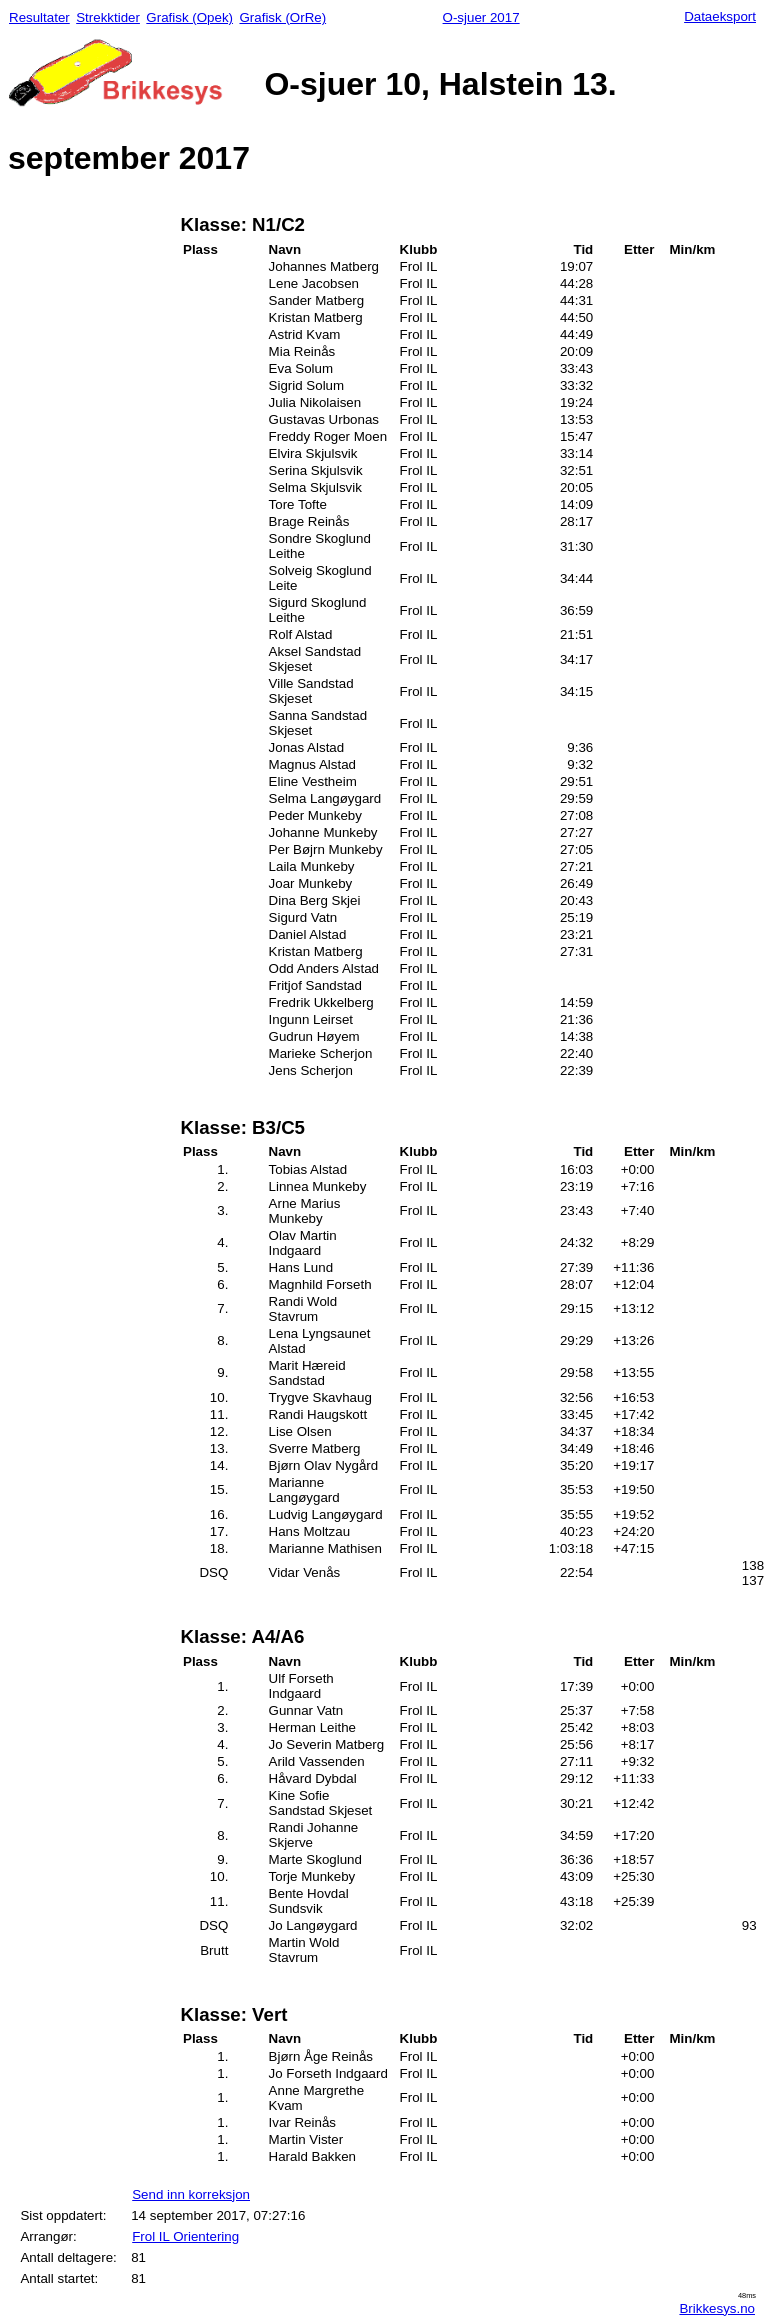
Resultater (39, 17)
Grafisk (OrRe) (282, 17)
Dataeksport (720, 16)
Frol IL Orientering (185, 2236)
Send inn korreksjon (191, 2194)
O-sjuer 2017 (481, 17)
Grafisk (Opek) (189, 17)
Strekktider (108, 17)
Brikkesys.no (717, 2308)
